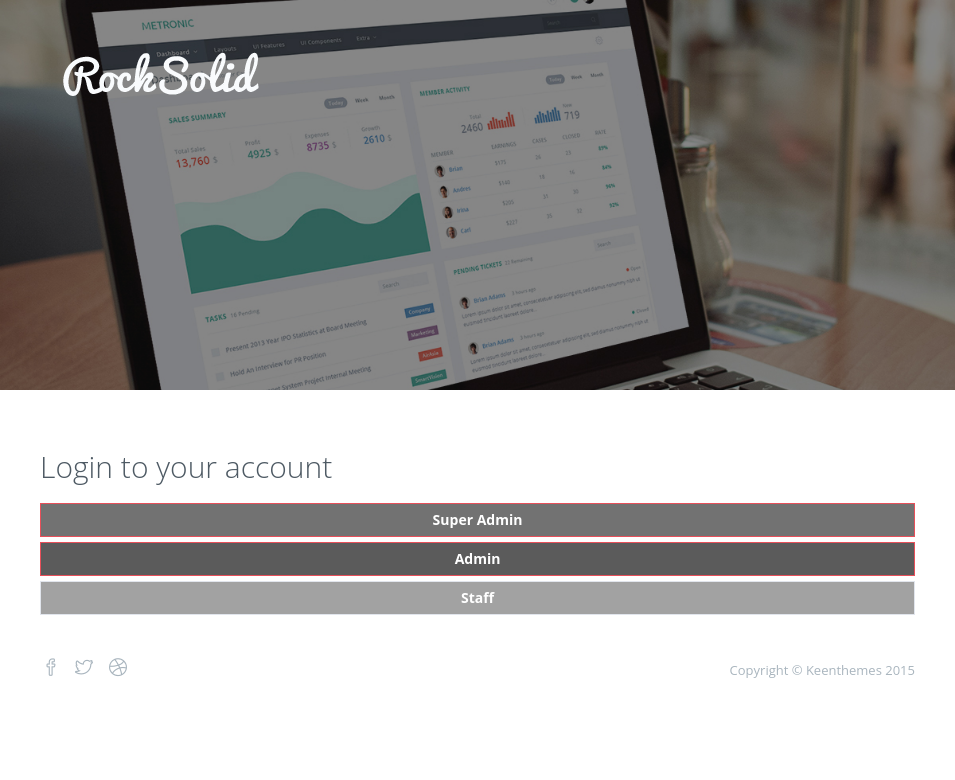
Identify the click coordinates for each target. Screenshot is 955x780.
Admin (478, 558)
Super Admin (478, 519)
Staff (477, 597)
